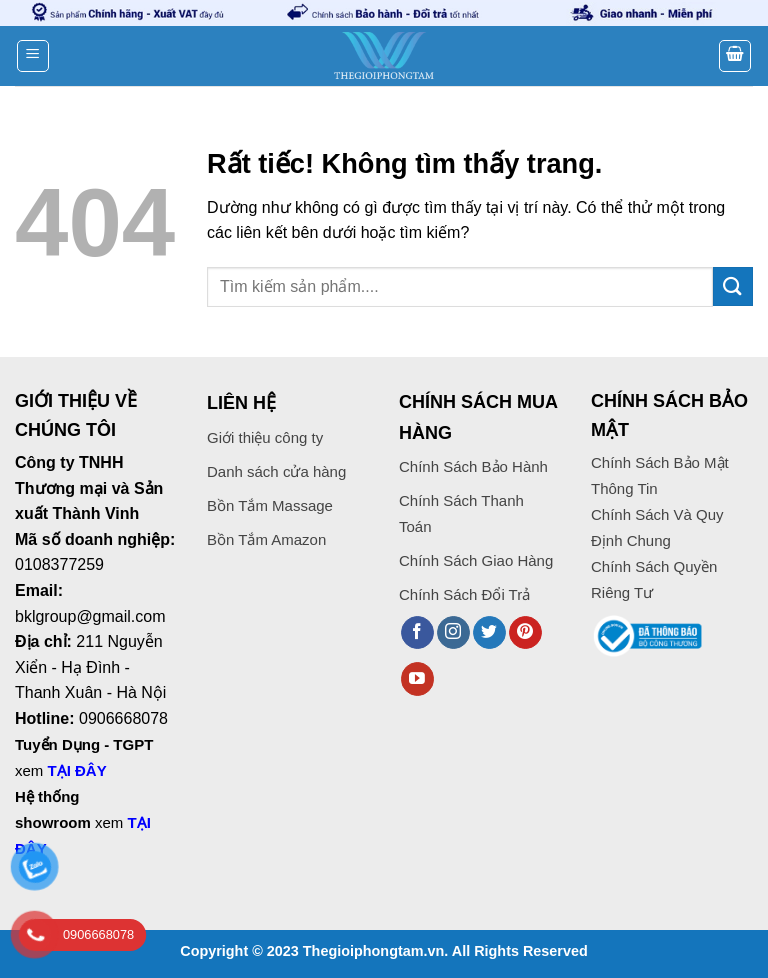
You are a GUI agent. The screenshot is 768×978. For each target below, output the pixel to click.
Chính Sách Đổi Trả (464, 594)
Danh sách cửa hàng (276, 471)
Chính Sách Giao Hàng (476, 560)
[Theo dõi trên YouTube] (417, 679)
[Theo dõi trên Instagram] (453, 633)
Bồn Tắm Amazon (266, 539)
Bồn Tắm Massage (270, 505)
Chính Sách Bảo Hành (473, 466)
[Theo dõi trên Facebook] (417, 633)
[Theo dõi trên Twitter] (489, 633)
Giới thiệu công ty (265, 437)
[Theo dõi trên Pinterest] (525, 633)
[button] (33, 56)
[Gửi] (733, 286)
